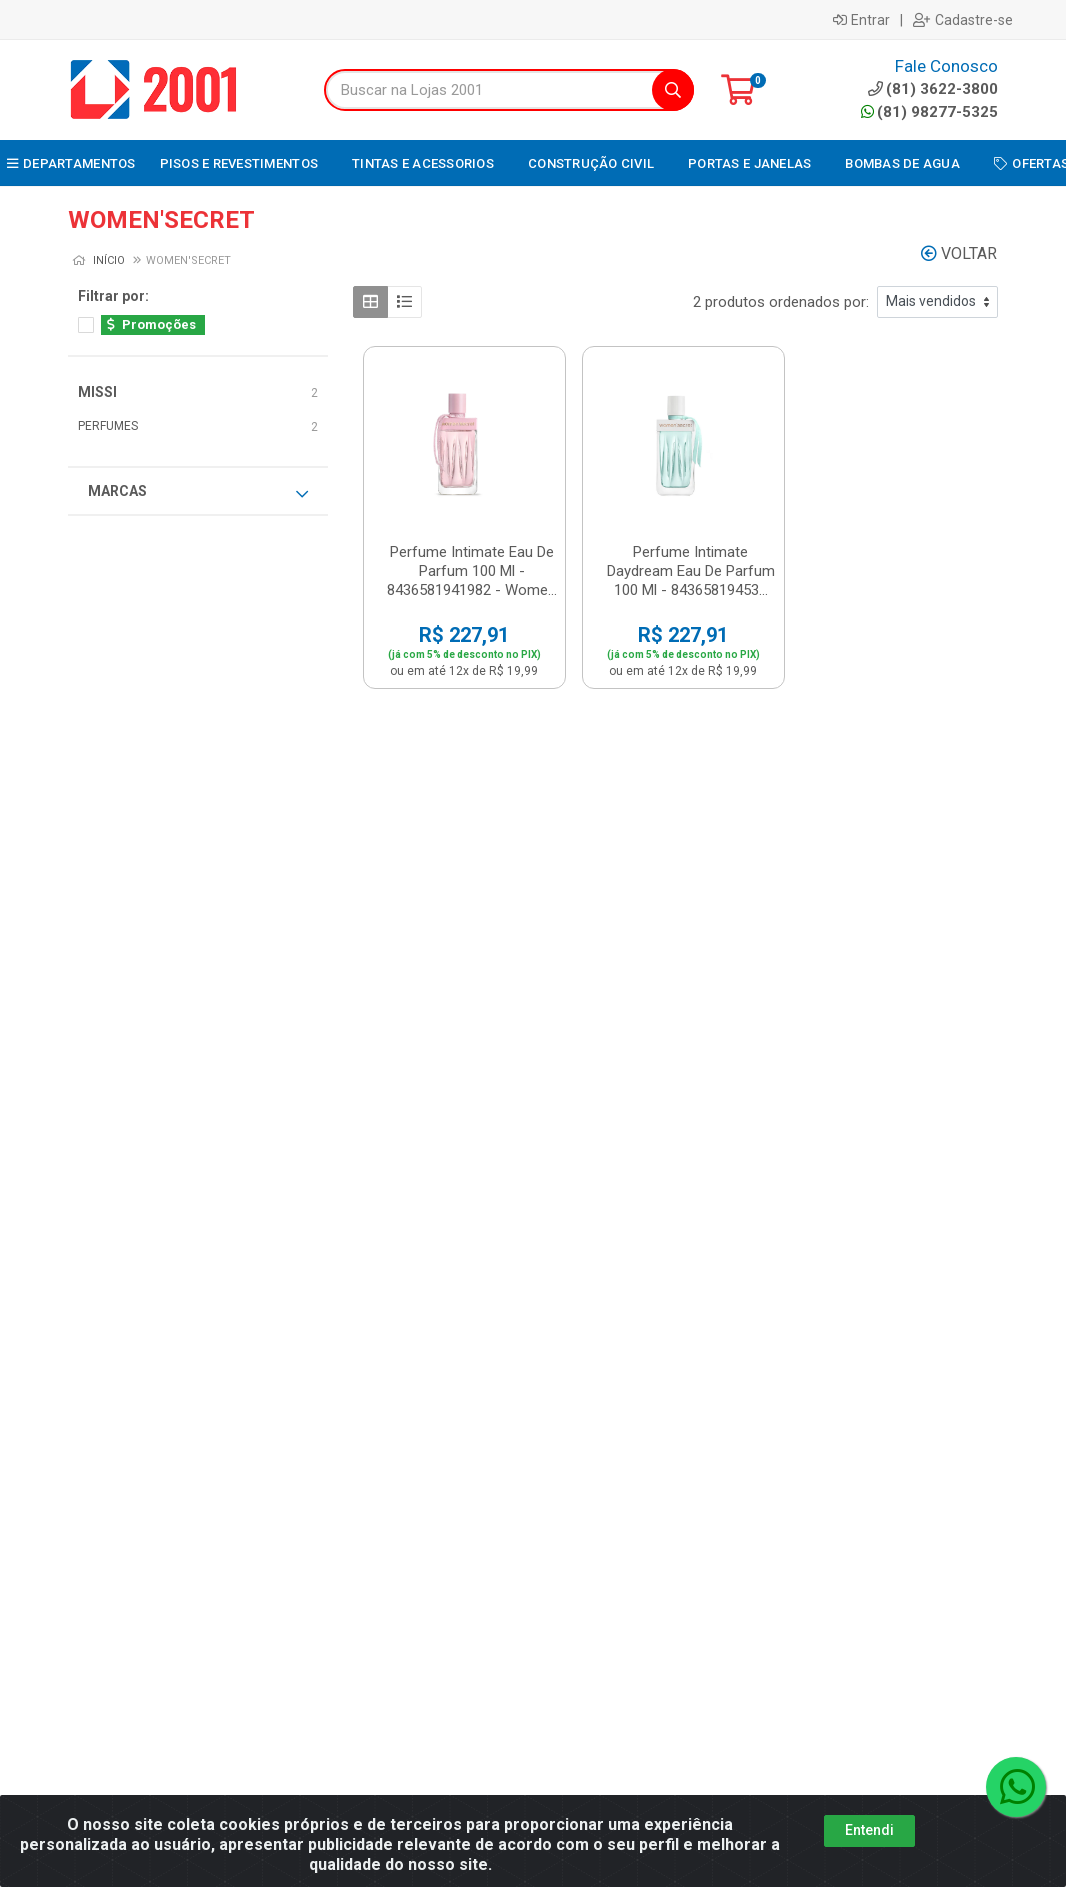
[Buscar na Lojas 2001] (488, 90)
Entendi (869, 1830)
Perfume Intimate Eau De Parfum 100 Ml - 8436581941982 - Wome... (472, 571)
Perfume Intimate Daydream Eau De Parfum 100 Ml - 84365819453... (691, 571)
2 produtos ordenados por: (781, 302)
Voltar (959, 253)
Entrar (861, 20)
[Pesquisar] (673, 90)
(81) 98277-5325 (929, 112)
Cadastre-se (963, 20)
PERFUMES (108, 426)
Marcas (198, 492)
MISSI (97, 392)
